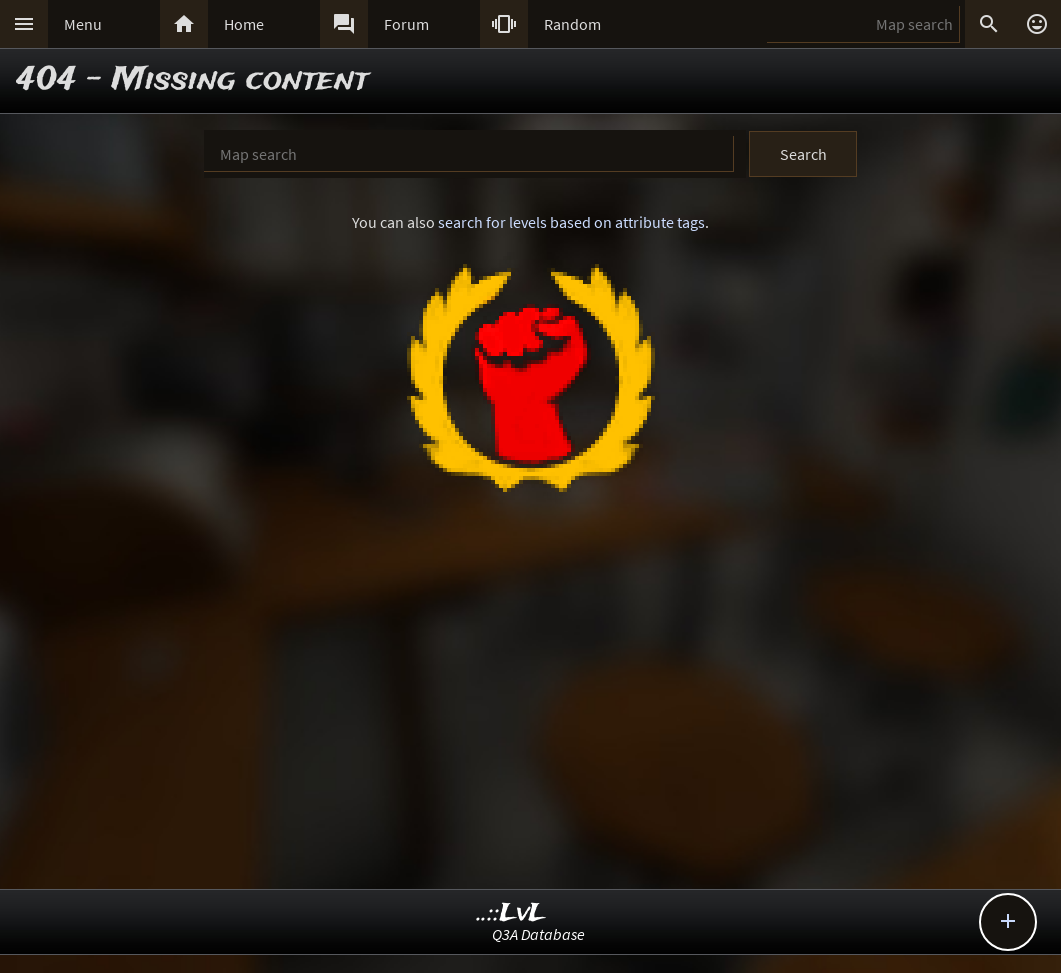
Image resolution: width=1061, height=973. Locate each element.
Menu (83, 24)
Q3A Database (538, 934)
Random (572, 24)
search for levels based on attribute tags (571, 222)
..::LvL (511, 913)
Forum (406, 24)
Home (244, 24)
